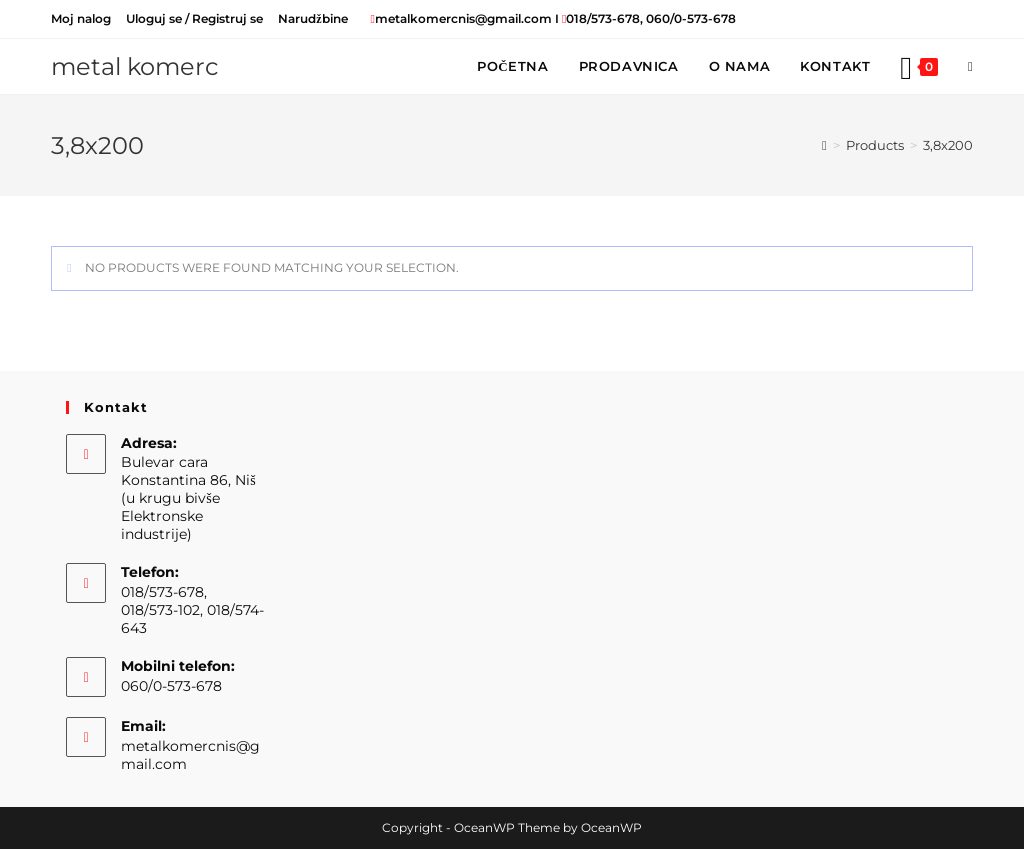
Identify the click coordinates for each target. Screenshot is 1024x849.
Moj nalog (81, 18)
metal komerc (135, 66)
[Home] (824, 145)
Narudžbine (312, 18)
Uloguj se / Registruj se (194, 18)
